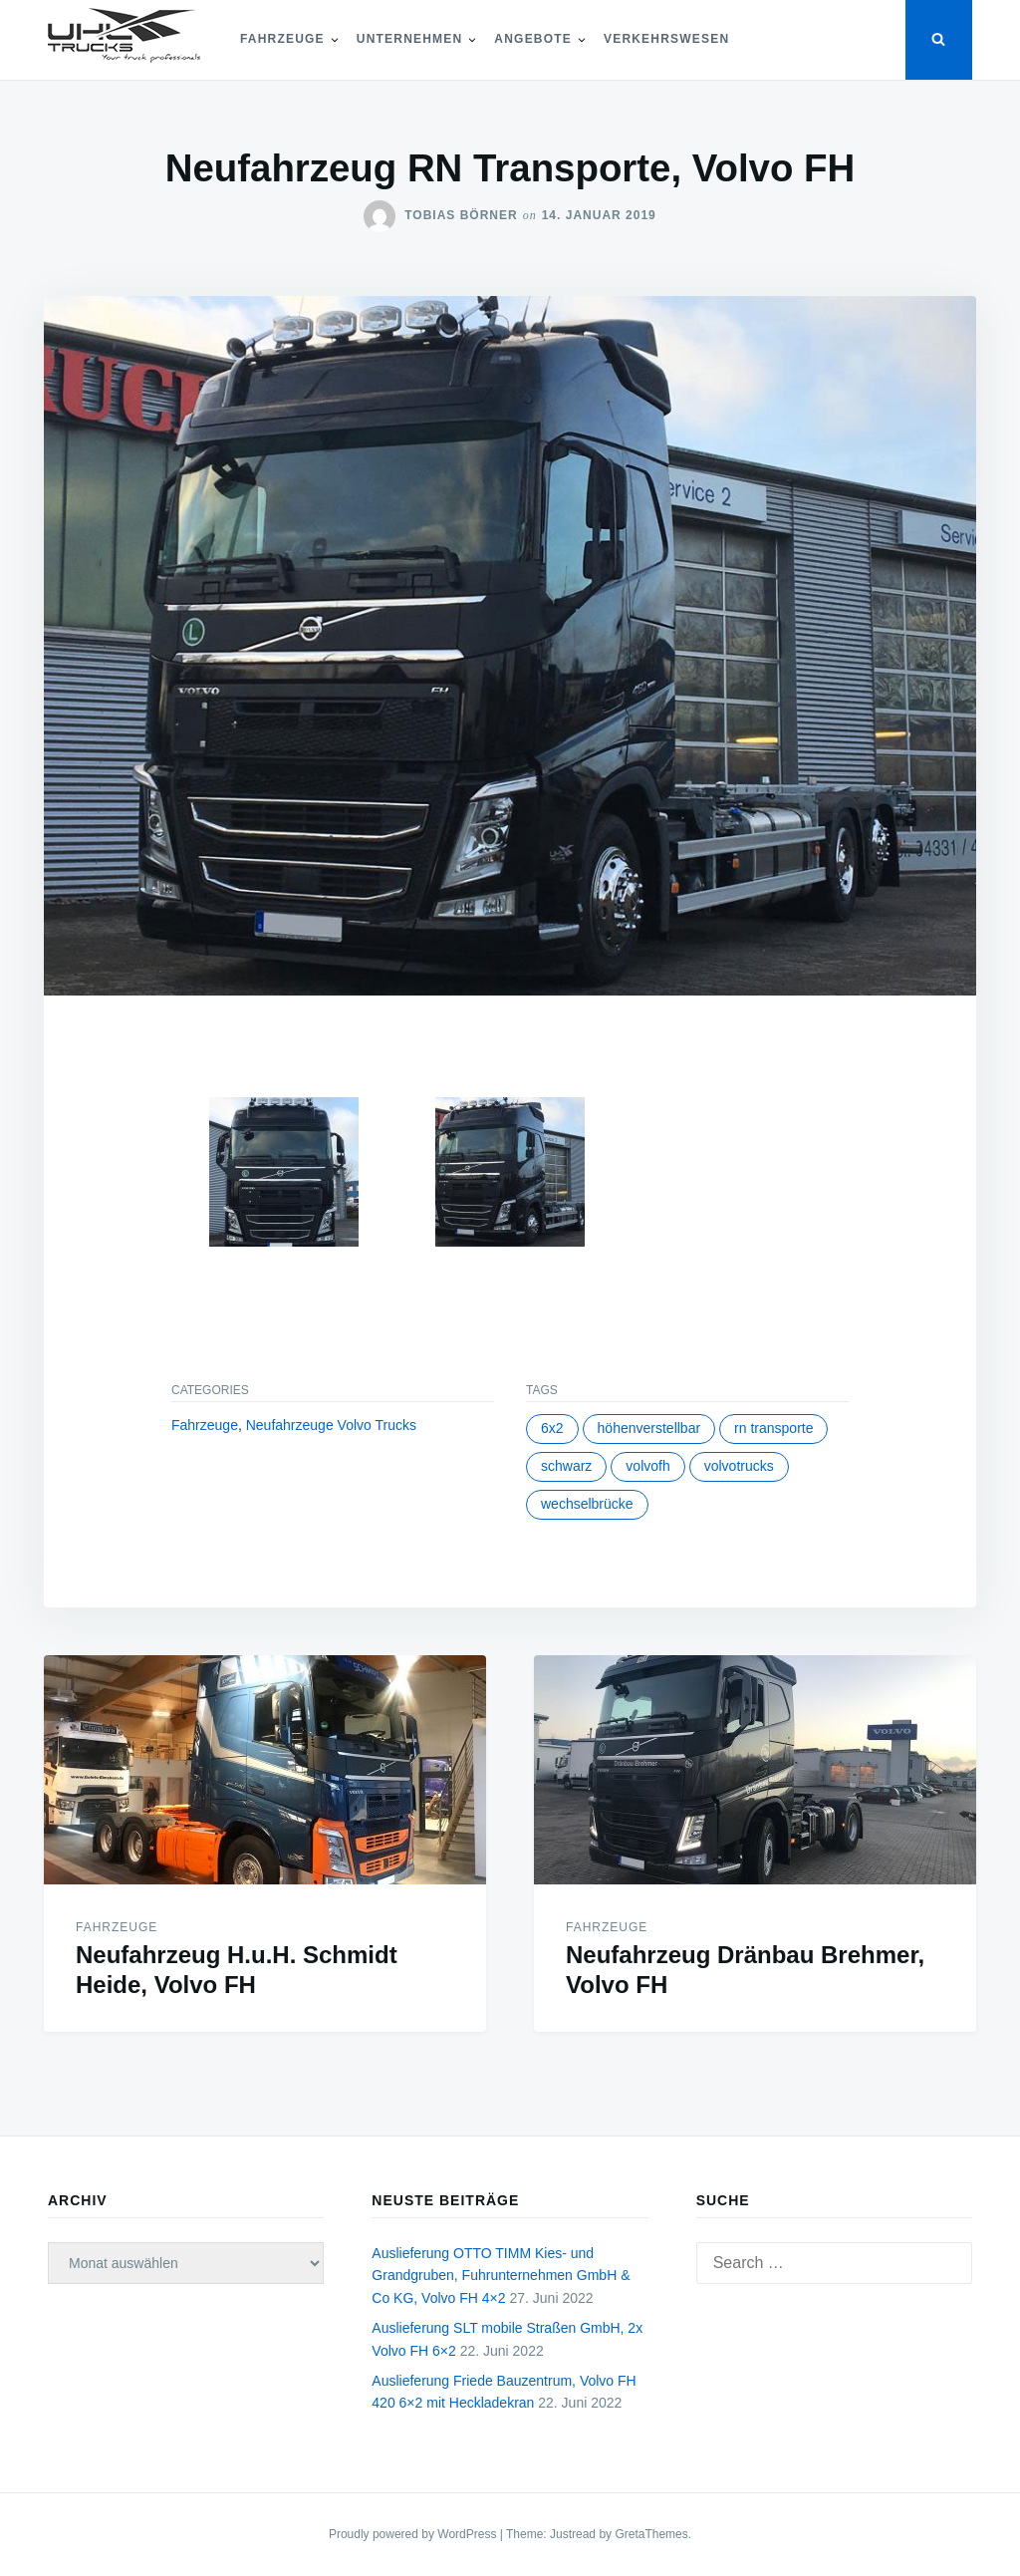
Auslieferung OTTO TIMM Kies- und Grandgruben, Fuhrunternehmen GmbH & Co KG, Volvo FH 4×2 (501, 2275)
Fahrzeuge (282, 39)
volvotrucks (739, 1466)
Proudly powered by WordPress (414, 2534)
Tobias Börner (460, 215)
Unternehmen (410, 39)
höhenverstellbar (649, 1428)
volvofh (647, 1466)
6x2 (552, 1428)
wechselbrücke (587, 1504)
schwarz (566, 1466)
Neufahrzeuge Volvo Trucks (331, 1425)
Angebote (533, 39)
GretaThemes (651, 2534)
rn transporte (773, 1428)
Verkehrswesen (666, 39)
